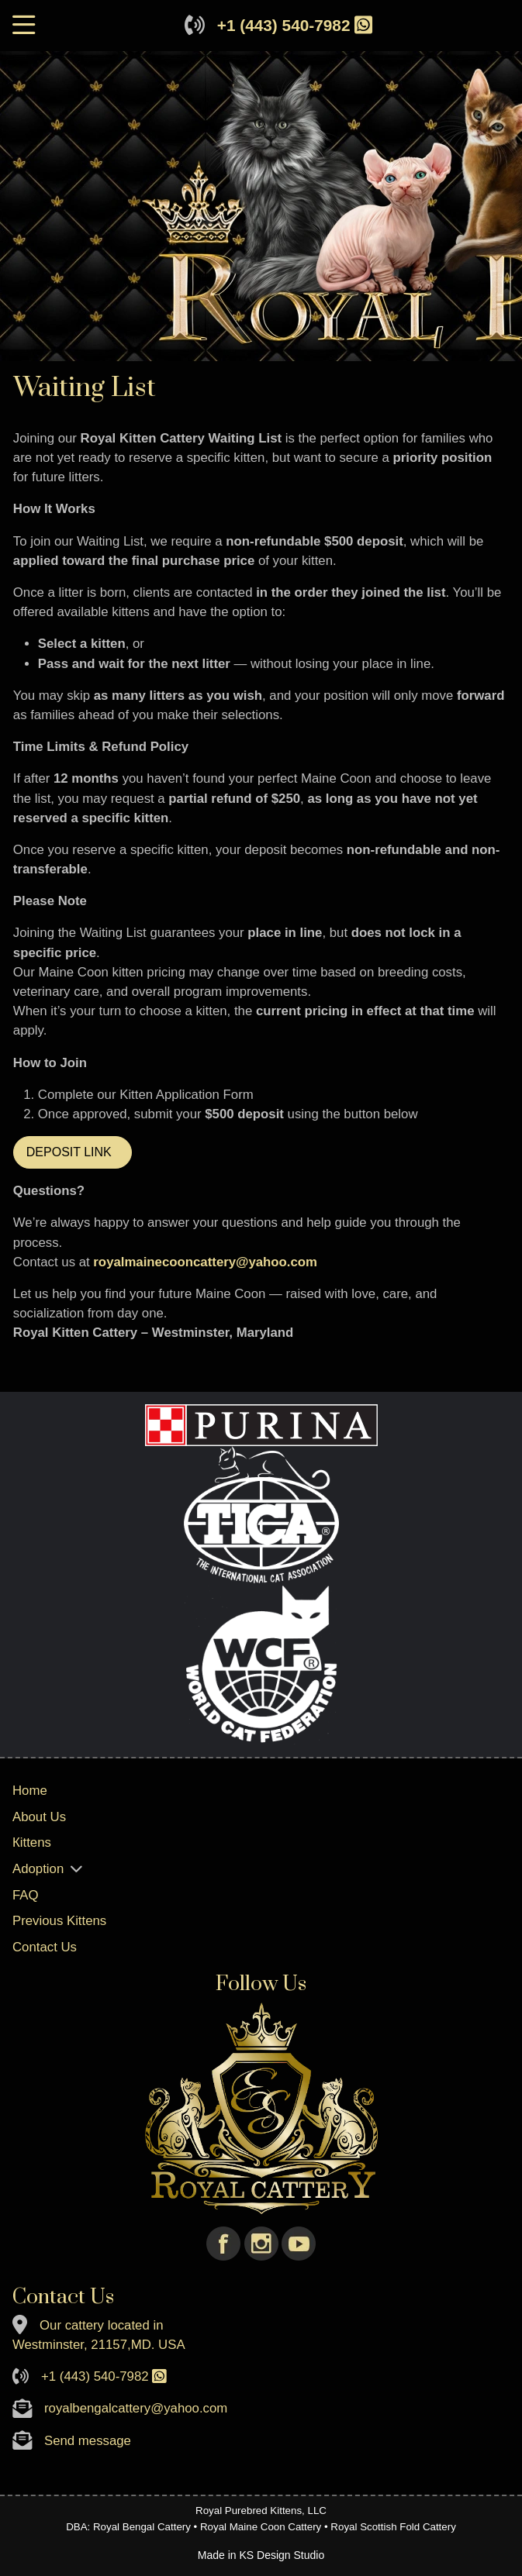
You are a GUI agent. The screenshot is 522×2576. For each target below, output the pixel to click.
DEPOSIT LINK (72, 1152)
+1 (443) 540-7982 (284, 25)
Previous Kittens (59, 1920)
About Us (39, 1817)
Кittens (31, 1842)
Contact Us (44, 1947)
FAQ (25, 1895)
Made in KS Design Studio (261, 2555)
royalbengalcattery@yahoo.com (135, 2408)
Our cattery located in (102, 2325)
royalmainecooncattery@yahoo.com (205, 1262)
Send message (87, 2440)
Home (29, 1790)
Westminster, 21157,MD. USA (98, 2344)
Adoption (38, 1868)
